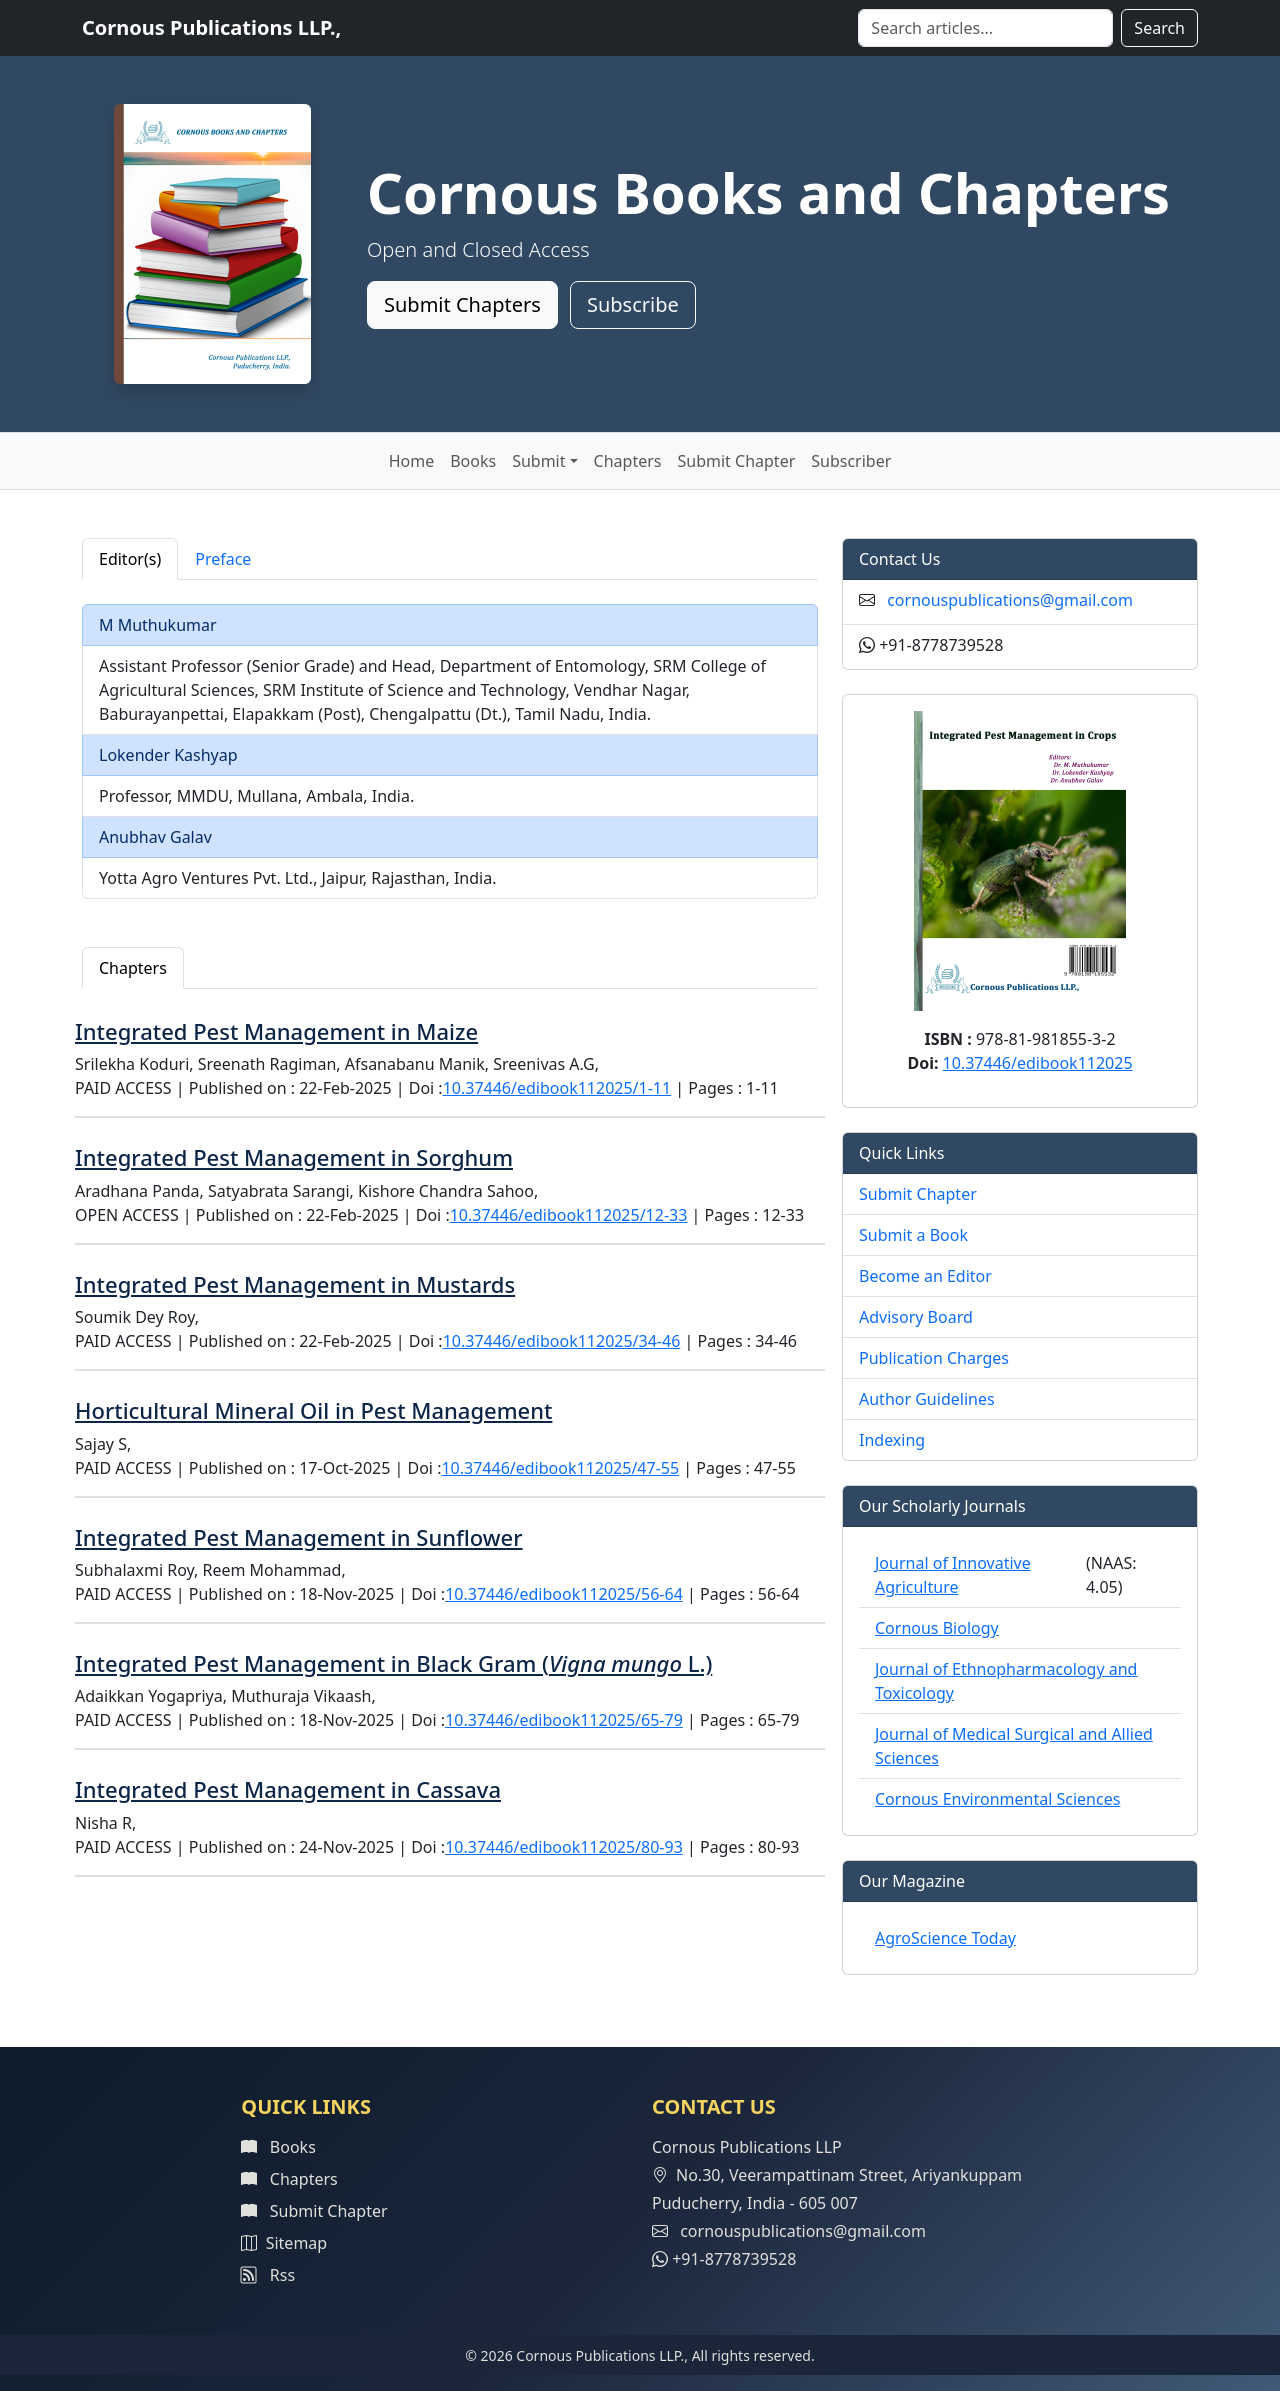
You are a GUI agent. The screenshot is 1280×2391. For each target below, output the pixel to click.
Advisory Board (916, 1317)
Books (473, 461)
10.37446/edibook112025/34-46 (562, 1341)
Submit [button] (538, 461)
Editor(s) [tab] (130, 559)
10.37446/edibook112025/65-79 (564, 1720)
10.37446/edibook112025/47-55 (560, 1468)
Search (1159, 28)
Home (412, 461)
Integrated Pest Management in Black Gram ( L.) (393, 1663)
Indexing (892, 1440)
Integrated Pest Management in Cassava (288, 1789)
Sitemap (284, 2243)
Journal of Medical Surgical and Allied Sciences (1014, 1746)
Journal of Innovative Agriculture (953, 1575)
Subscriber (851, 461)
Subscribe (633, 304)
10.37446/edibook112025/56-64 (564, 1594)
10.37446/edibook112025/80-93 (564, 1847)
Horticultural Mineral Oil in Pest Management (313, 1410)
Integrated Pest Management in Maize (276, 1031)
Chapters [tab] (133, 968)
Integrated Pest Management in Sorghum (294, 1157)
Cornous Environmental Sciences (997, 1799)
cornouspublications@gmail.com (1010, 600)
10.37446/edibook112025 (1038, 1063)
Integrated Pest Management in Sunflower (299, 1537)
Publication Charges (934, 1358)
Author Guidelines (927, 1399)
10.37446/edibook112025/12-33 (569, 1215)
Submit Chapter (737, 461)
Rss (268, 2275)
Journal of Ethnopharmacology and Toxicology (1006, 1681)
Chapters (628, 461)
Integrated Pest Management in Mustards (295, 1284)
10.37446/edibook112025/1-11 (557, 1088)
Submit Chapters (462, 304)
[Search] (985, 28)
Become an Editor (925, 1276)
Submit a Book (913, 1235)
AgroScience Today (945, 1938)
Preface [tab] (223, 559)
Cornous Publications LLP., (211, 27)
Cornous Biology (937, 1628)
